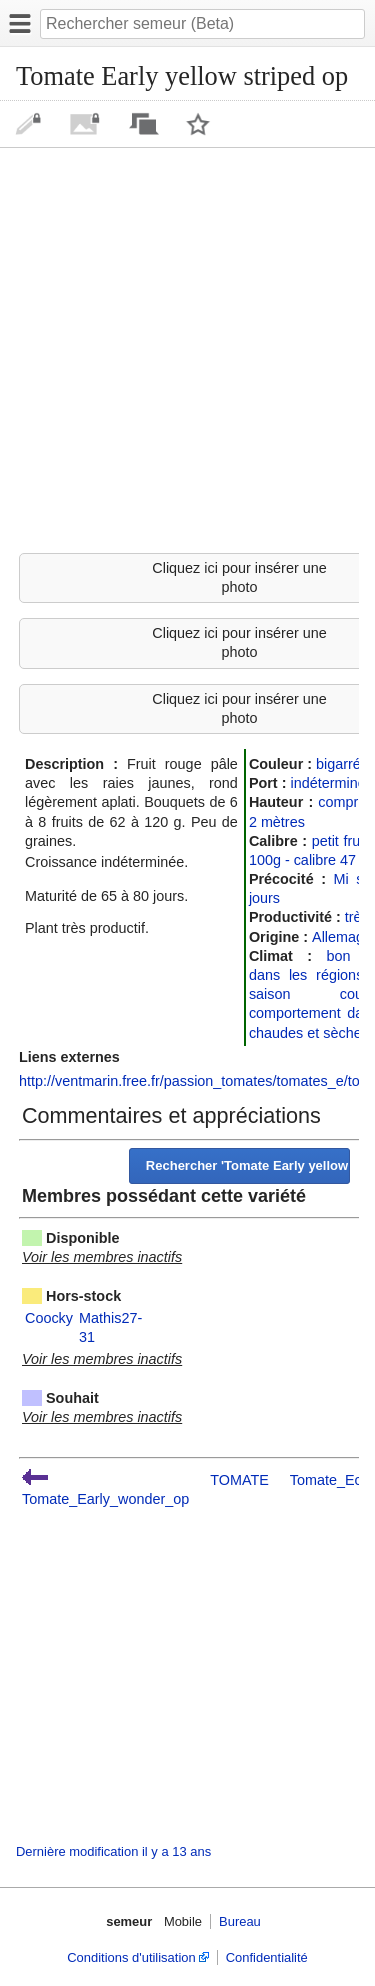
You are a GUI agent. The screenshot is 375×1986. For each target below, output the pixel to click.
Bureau (240, 1921)
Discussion (144, 124)
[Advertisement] (187, 347)
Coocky (49, 1318)
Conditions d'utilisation (131, 1957)
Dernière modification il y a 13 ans (113, 1851)
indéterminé (327, 783)
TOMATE (239, 1480)
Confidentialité (267, 1957)
